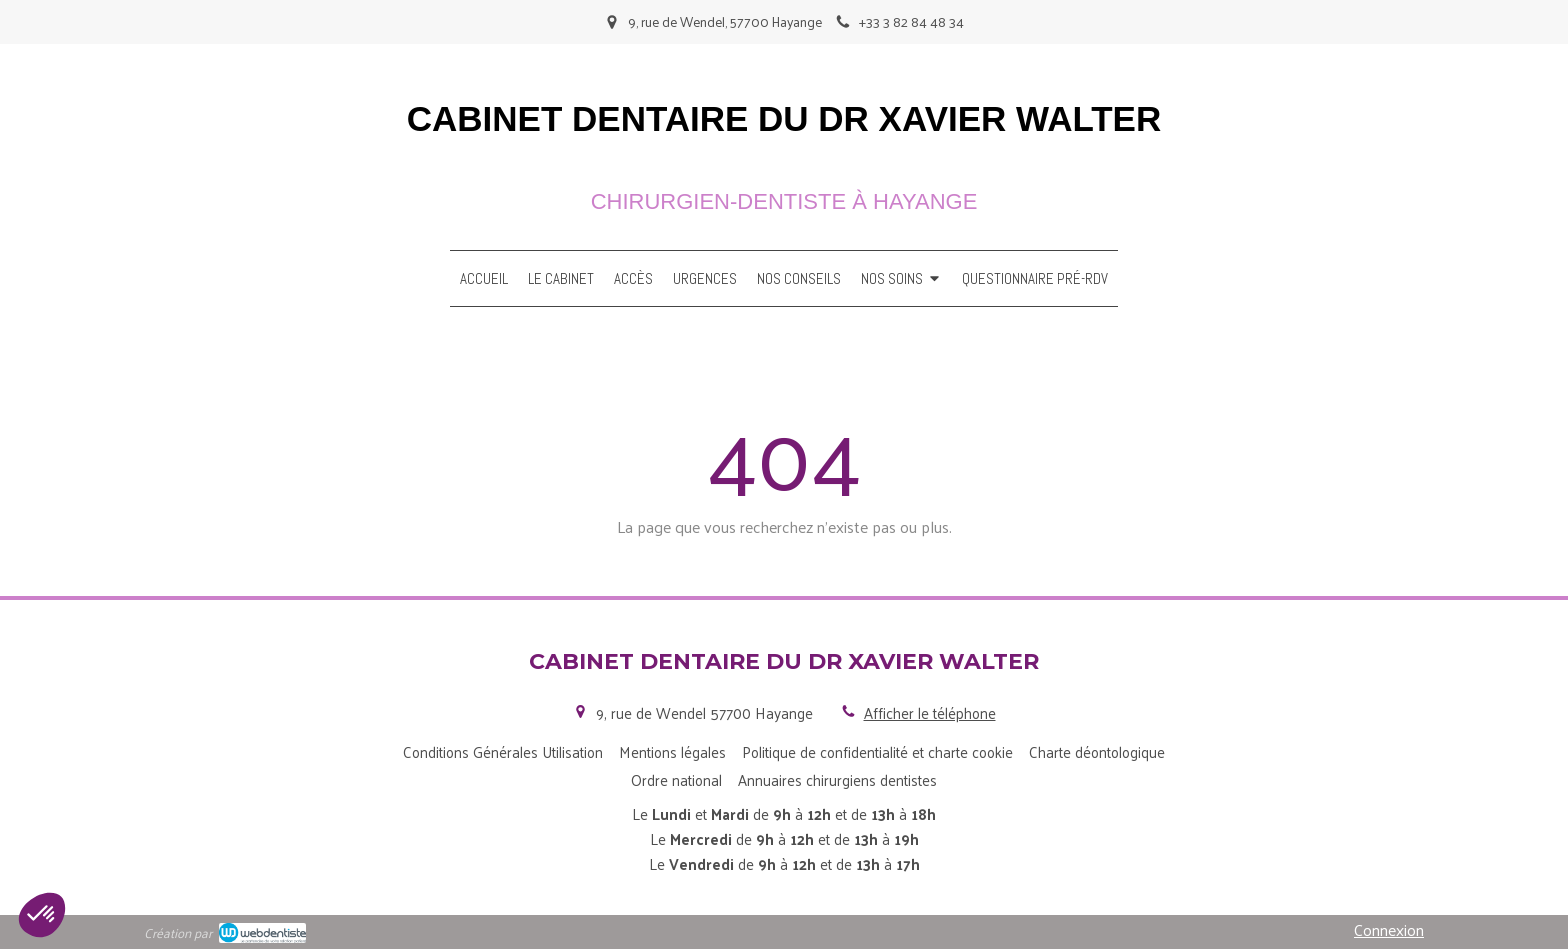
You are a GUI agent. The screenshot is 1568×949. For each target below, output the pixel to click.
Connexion (1389, 929)
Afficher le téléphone (930, 712)
